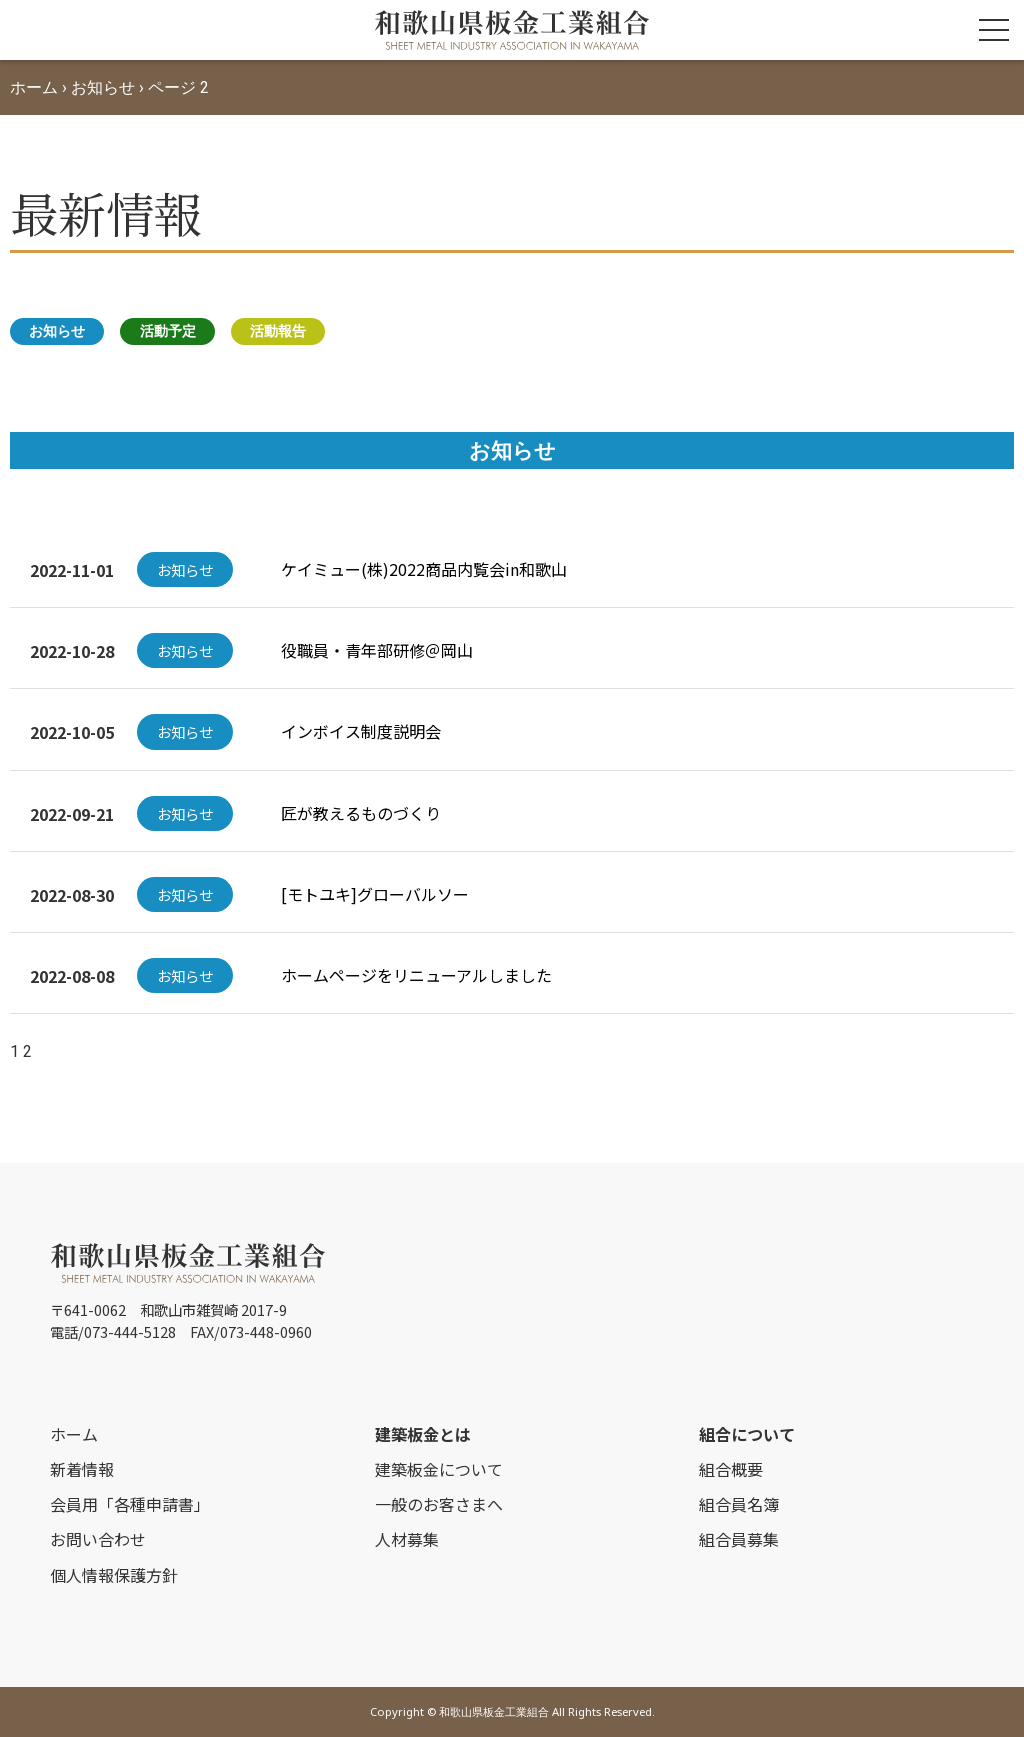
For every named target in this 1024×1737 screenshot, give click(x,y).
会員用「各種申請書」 (130, 1504)
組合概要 (731, 1469)
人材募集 (407, 1539)
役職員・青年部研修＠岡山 (377, 650)
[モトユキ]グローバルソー (375, 894)
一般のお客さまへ (439, 1504)
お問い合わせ (98, 1539)
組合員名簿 (739, 1504)
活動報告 (278, 330)
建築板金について (439, 1469)
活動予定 (168, 330)
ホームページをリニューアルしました (416, 975)
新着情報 (82, 1469)
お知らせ (103, 87)
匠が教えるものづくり (361, 813)
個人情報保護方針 (114, 1575)
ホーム (34, 87)
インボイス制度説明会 (361, 731)
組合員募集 (739, 1539)
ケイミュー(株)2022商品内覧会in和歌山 (424, 569)
